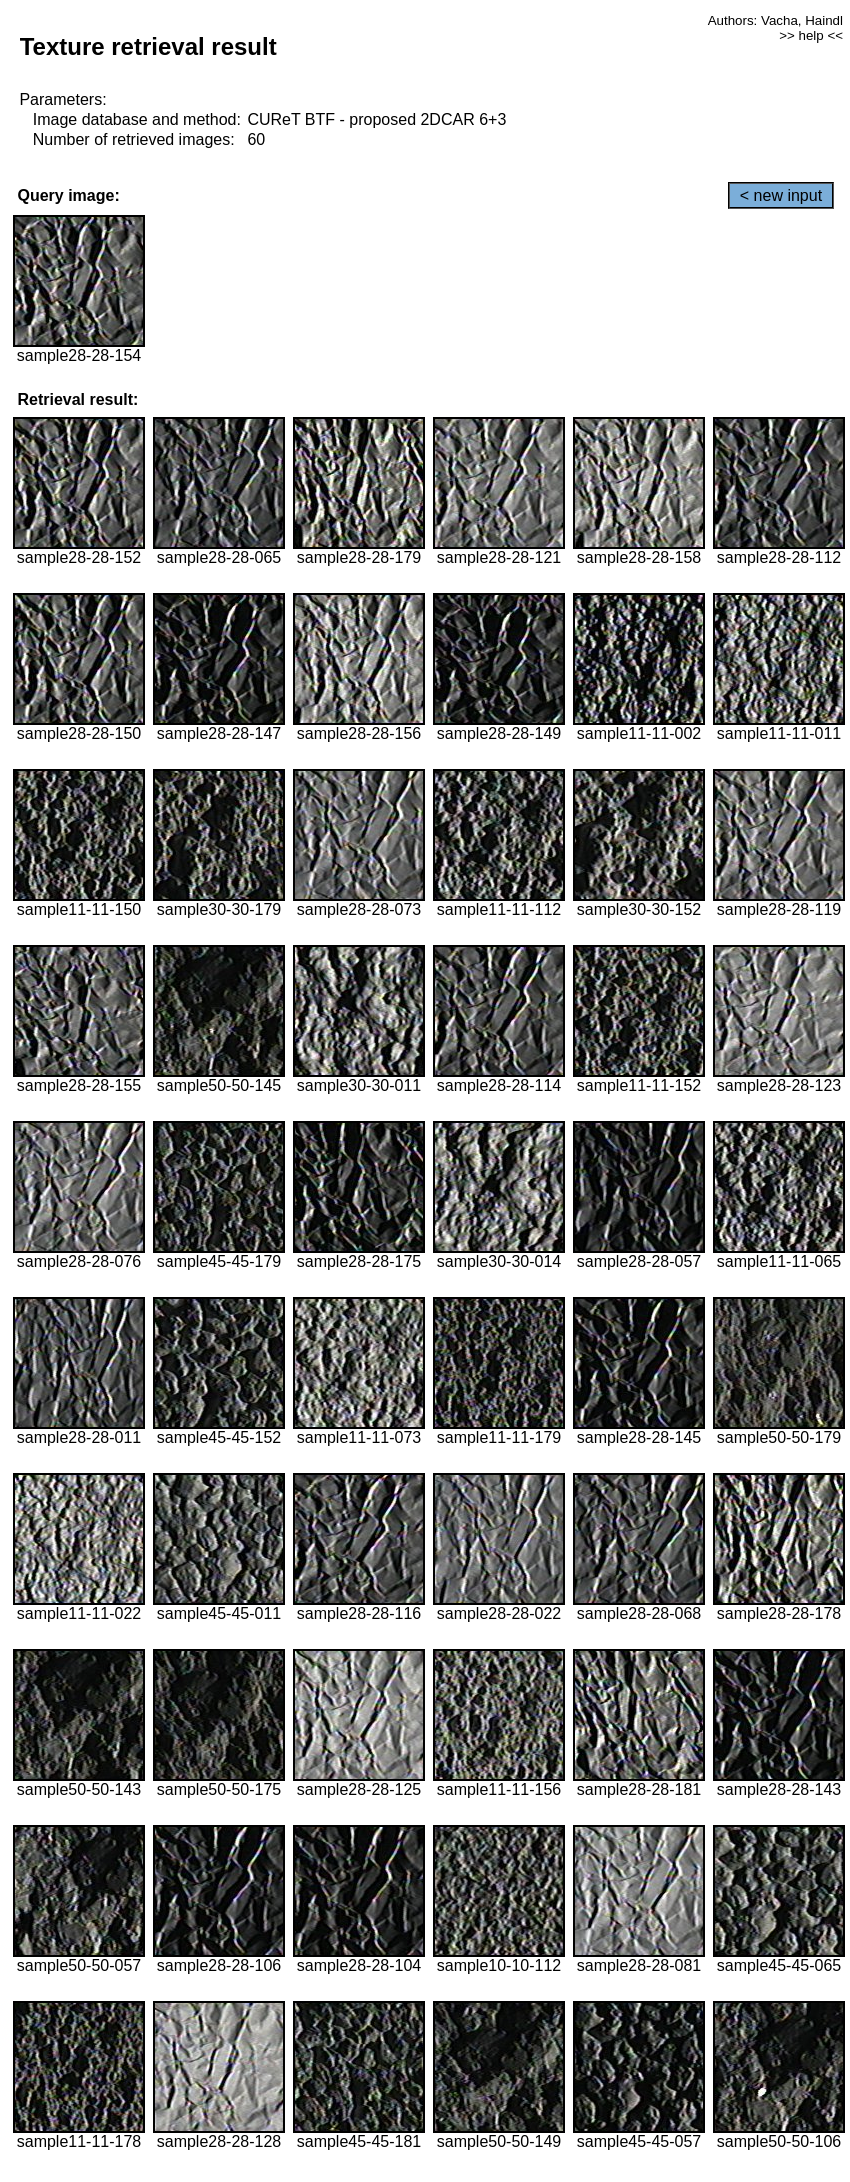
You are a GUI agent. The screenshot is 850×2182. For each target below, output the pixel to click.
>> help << (811, 35)
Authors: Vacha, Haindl (775, 20)
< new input (781, 195)
